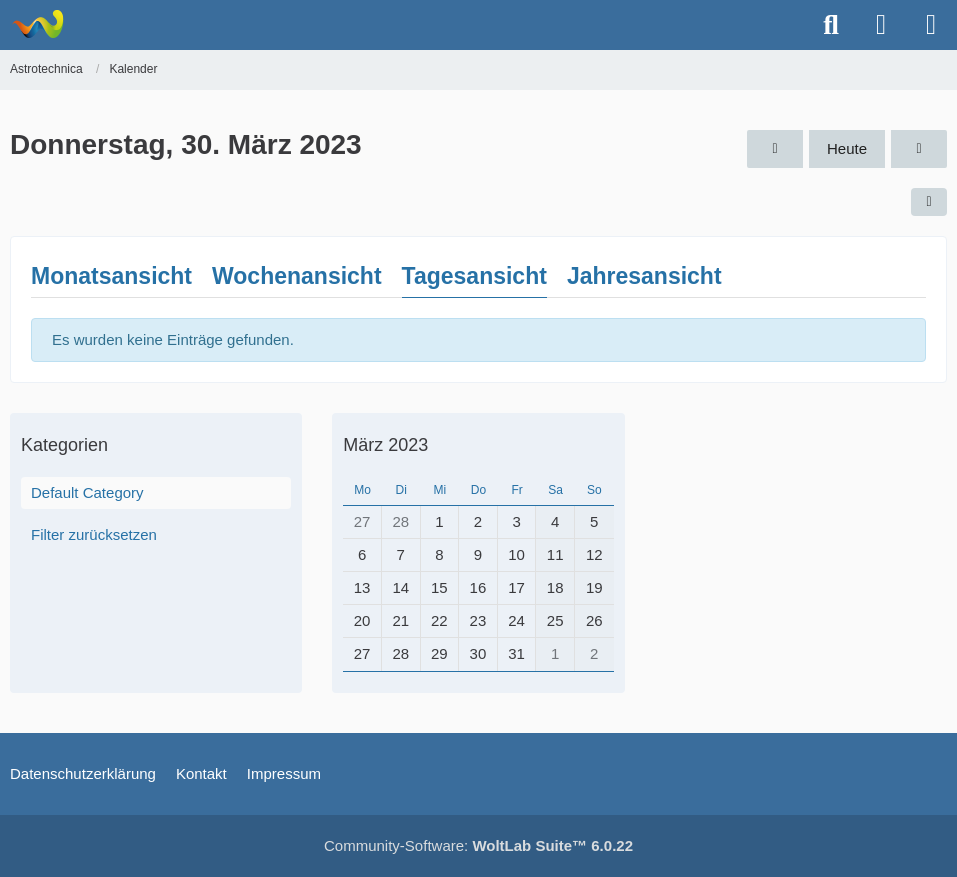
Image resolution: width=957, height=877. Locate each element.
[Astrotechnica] (37, 24)
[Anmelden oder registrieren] (881, 25)
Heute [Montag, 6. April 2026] (847, 148)
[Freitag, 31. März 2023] (919, 149)
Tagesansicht (474, 276)
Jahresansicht (644, 276)
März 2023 (385, 445)
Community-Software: (478, 845)
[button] (929, 202)
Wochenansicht (297, 276)
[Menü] (931, 25)
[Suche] (831, 25)
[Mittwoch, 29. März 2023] (775, 149)
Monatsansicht (111, 276)
